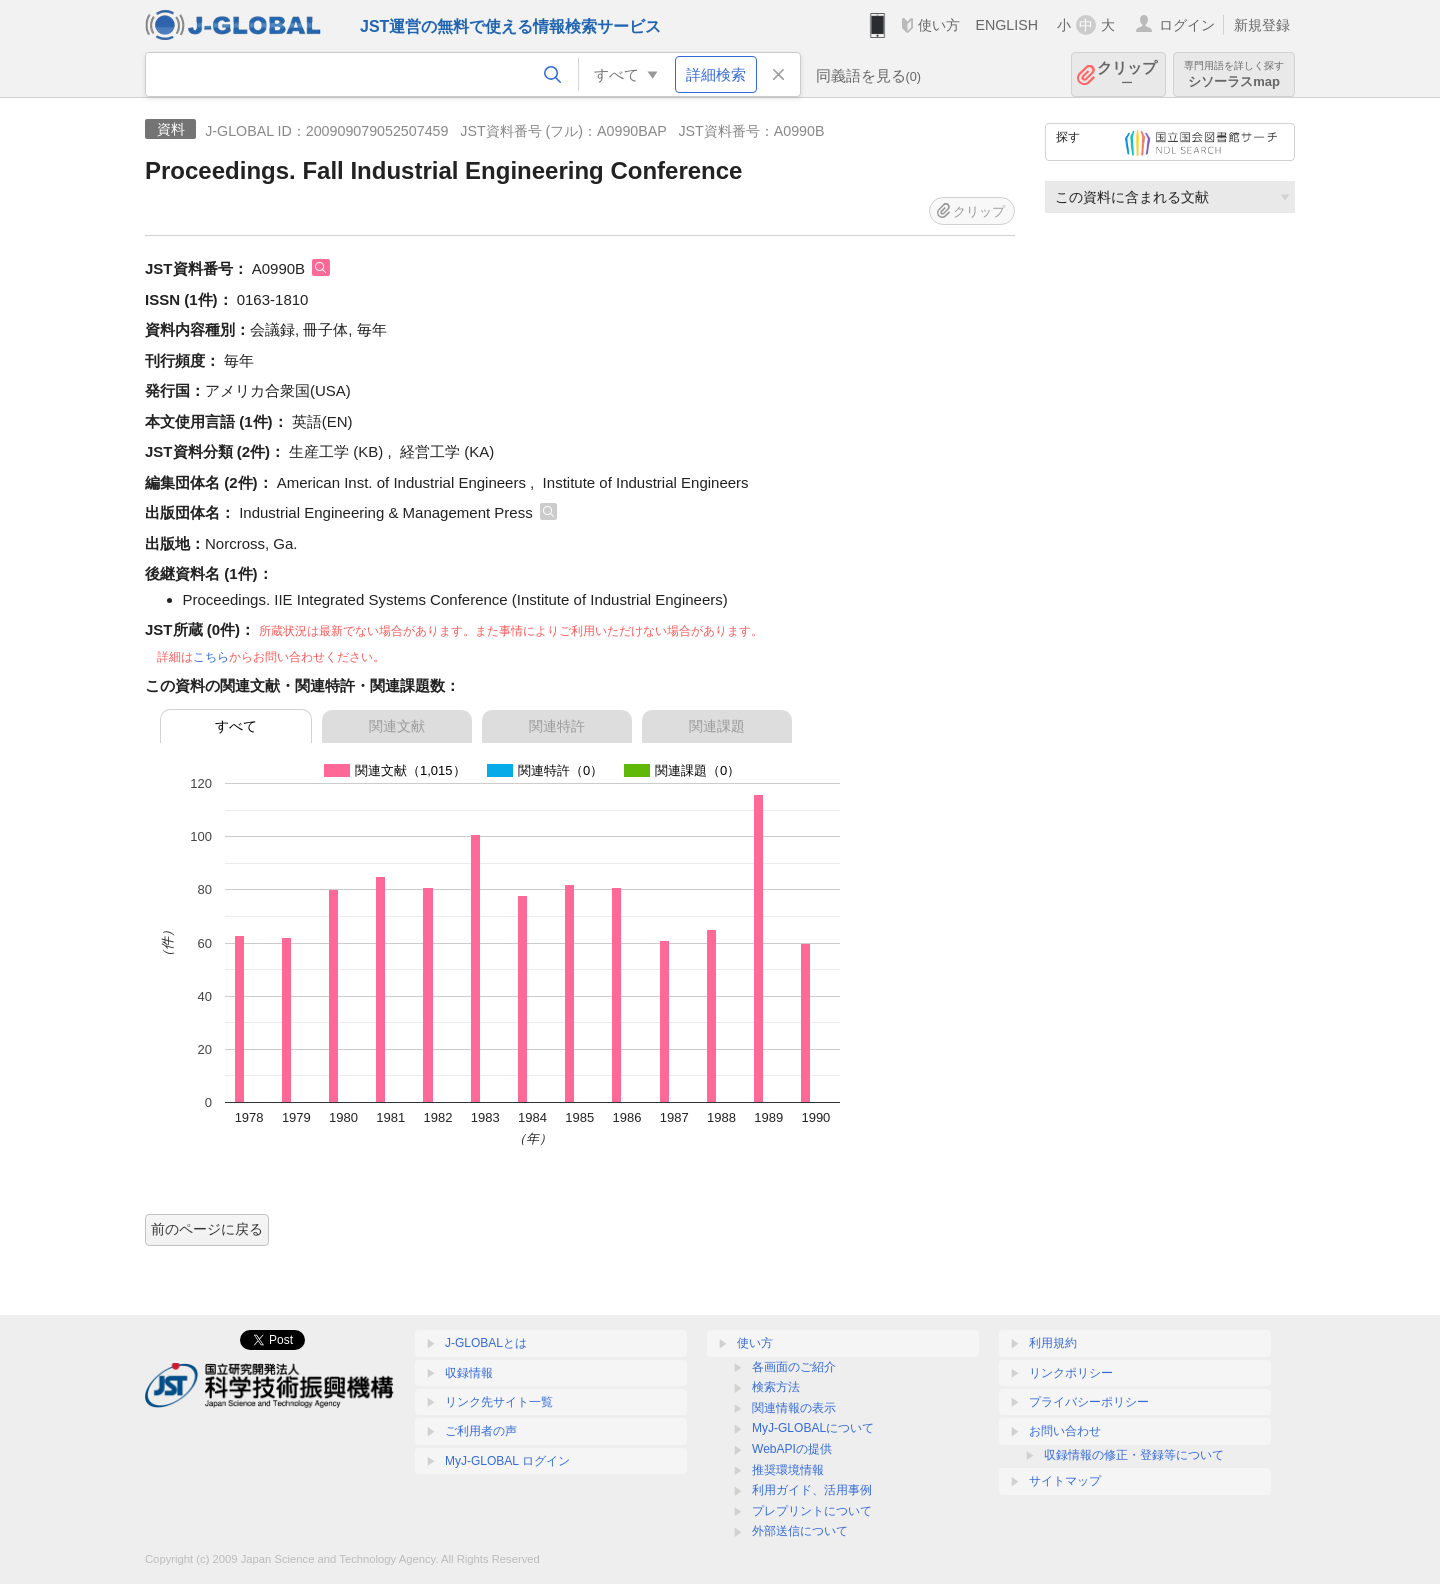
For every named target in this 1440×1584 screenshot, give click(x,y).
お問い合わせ (1065, 1431)
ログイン (1187, 25)
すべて (236, 726)
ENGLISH (1006, 25)
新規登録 (1262, 25)
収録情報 (469, 1373)
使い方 (939, 25)
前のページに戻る (207, 1229)
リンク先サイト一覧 (499, 1402)
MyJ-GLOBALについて (813, 1428)
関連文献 (397, 726)
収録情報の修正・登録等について (1134, 1455)
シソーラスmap (1234, 74)
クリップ (1127, 74)
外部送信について (800, 1531)
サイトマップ (1065, 1481)
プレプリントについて (812, 1511)
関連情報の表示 (794, 1408)
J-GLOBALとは (486, 1343)
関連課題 (717, 726)
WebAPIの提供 (792, 1449)
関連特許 (557, 726)
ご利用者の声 (481, 1431)
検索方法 (776, 1387)
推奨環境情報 (788, 1470)
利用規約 (1053, 1343)
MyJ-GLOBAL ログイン (507, 1461)
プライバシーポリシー (1089, 1402)
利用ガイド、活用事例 (812, 1490)
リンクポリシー (1071, 1373)
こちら (211, 657)
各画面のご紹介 (794, 1367)
